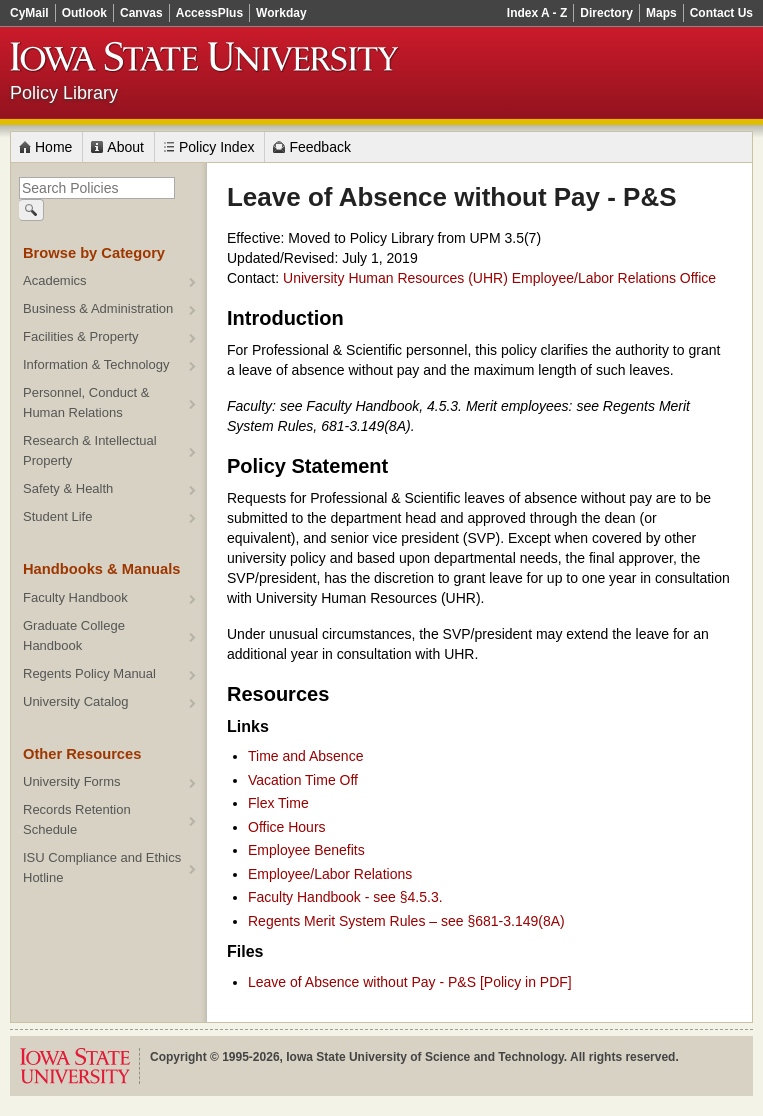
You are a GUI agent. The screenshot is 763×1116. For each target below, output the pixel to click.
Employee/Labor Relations (330, 874)
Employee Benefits (306, 850)
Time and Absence (305, 756)
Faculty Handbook (75, 597)
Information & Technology (96, 364)
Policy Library (64, 93)
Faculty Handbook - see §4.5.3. (345, 897)
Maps (661, 13)
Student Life (57, 516)
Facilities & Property (81, 336)
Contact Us (721, 13)
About (125, 147)
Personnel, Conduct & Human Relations (86, 402)
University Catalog (76, 701)
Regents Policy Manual (89, 673)
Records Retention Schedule (77, 819)
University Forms (72, 781)
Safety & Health (68, 488)
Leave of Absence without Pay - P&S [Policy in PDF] (410, 982)
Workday (281, 13)
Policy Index (216, 147)
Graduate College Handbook (74, 635)
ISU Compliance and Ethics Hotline (102, 867)
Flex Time (278, 803)
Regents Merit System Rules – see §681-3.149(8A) (406, 921)
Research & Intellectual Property (90, 450)
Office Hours (287, 827)
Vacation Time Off (303, 780)
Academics (55, 280)
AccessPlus (209, 13)
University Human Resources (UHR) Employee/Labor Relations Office (499, 278)
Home (53, 147)
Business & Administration (98, 308)
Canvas (141, 13)
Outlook (84, 13)
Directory (606, 13)
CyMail (29, 13)
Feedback (319, 147)
